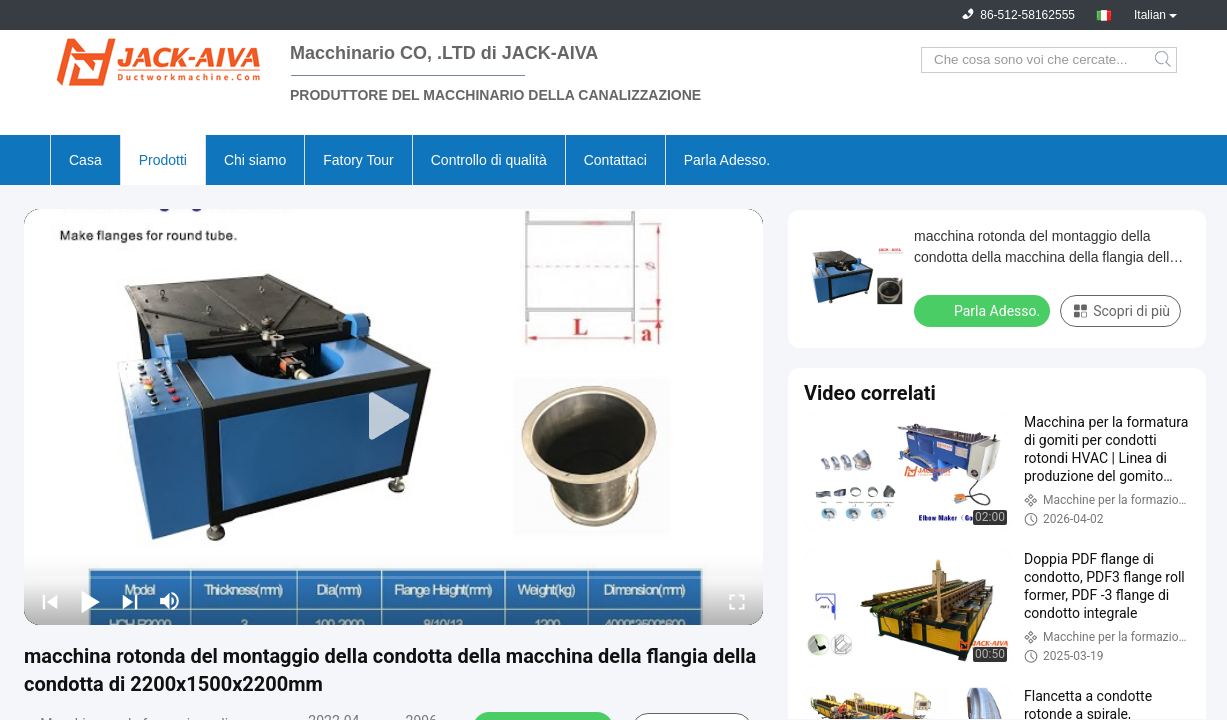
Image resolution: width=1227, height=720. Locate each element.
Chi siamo (255, 160)
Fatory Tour (358, 160)
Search (1164, 60)
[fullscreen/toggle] (737, 601)
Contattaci (615, 160)
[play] (394, 417)
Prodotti (163, 160)
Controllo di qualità (489, 160)
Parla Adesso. (727, 160)
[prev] (50, 601)
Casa (85, 160)
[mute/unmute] (170, 601)
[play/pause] (90, 601)
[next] (130, 601)
